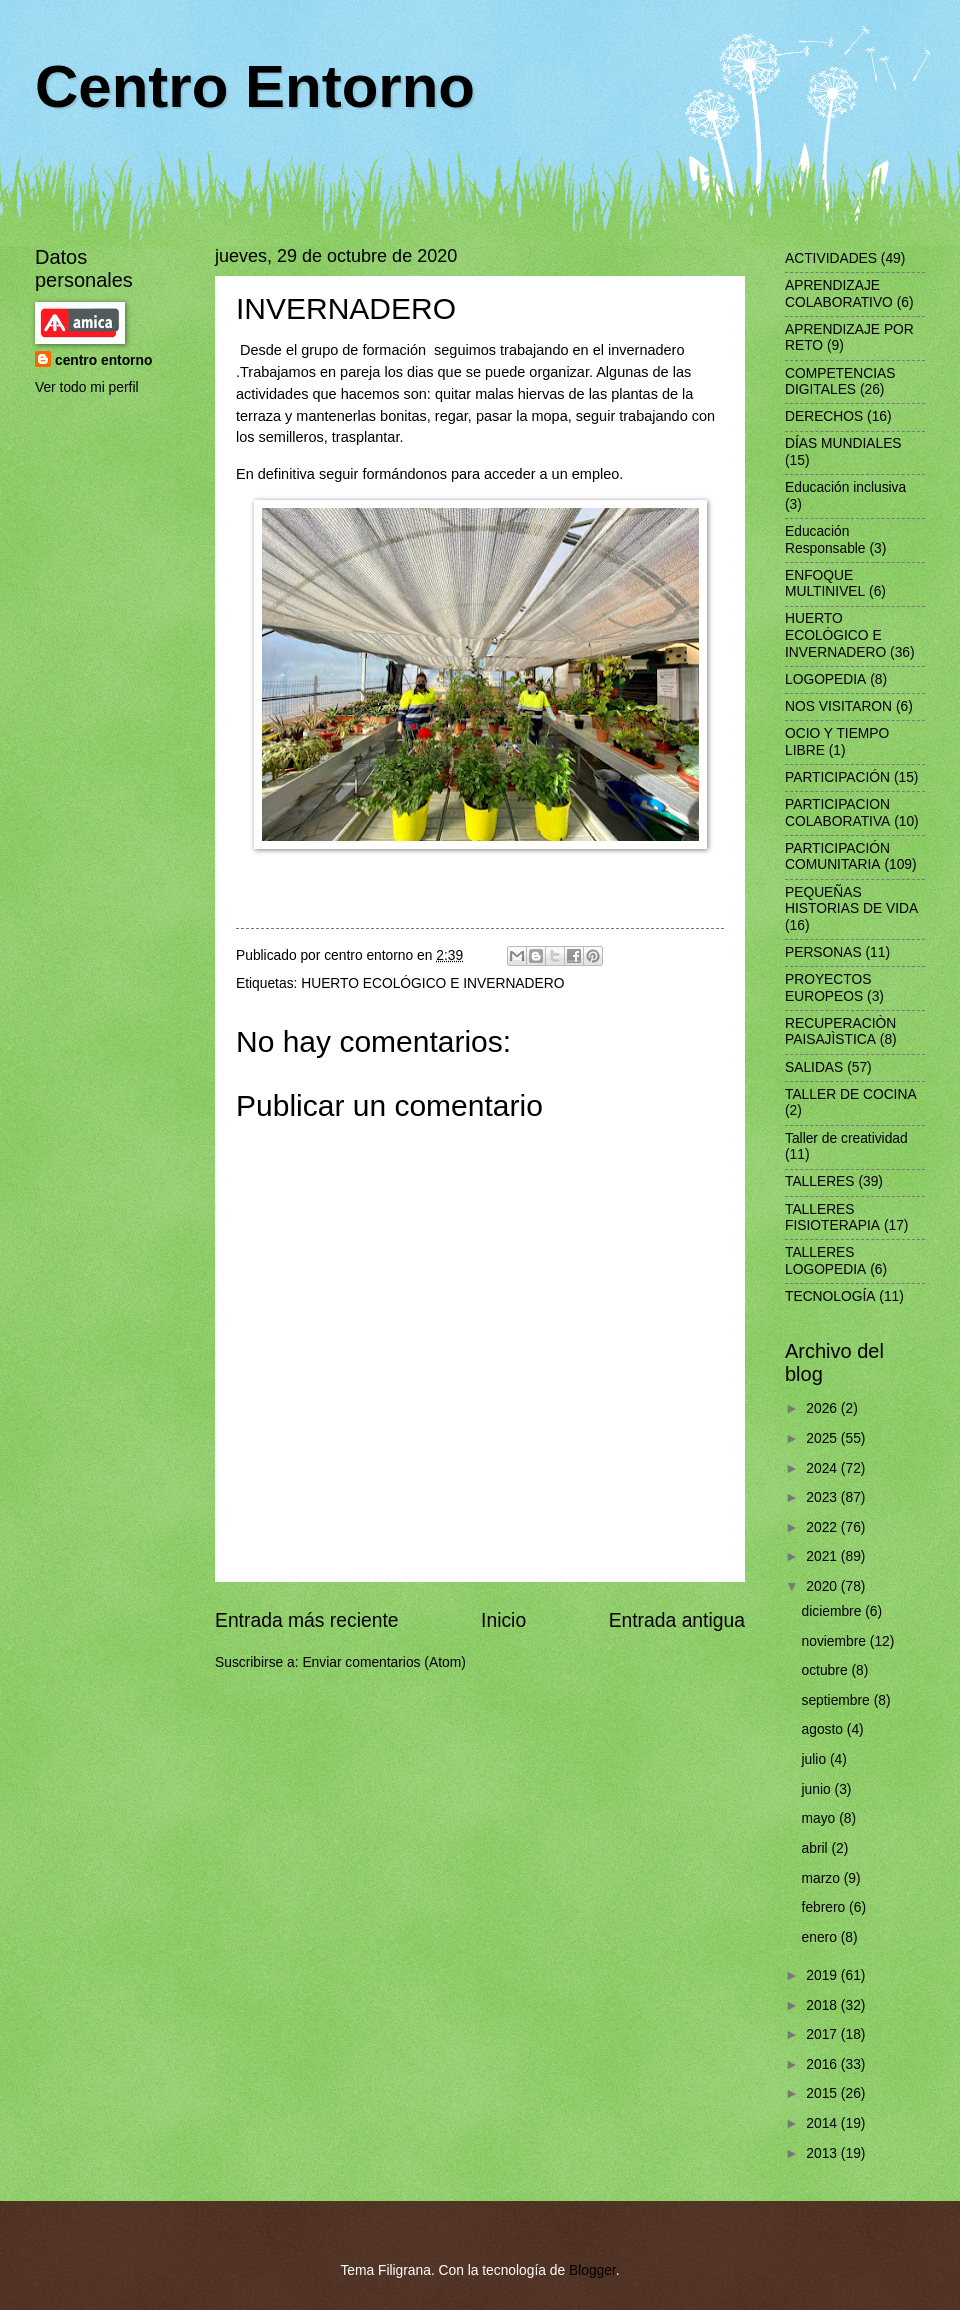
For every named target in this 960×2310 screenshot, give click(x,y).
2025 (823, 1438)
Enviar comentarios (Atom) (383, 1662)
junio (818, 1789)
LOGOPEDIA (825, 679)
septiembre (838, 1700)
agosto (824, 1729)
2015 (823, 2093)
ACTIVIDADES (831, 258)
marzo (823, 1878)
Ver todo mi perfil (87, 387)
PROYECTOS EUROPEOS (828, 988)
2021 (823, 1556)
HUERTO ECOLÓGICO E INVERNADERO (432, 983)
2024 (823, 1468)
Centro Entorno (255, 86)
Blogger (592, 2270)
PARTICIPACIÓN (837, 777)
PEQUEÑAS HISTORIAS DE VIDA (851, 901)
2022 (823, 1527)
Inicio (503, 1620)
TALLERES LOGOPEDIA (825, 1261)
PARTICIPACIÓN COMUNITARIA (837, 857)
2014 (823, 2123)
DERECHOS (824, 416)
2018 (823, 2005)
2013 (823, 2153)
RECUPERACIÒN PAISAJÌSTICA (840, 1032)
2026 (823, 1408)
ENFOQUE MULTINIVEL (825, 584)
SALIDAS (814, 1067)
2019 (823, 1975)
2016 (823, 2064)
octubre (827, 1670)
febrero (826, 1907)
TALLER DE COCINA (851, 1094)
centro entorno (103, 360)
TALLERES (820, 1181)
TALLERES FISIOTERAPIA (832, 1218)
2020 (823, 1586)
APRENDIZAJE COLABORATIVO (839, 294)
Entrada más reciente (307, 1620)
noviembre (836, 1641)
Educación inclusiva (845, 487)
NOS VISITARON (838, 706)
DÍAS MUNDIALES (843, 443)
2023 (823, 1497)
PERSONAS (823, 952)
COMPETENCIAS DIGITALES (840, 382)
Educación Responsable (825, 540)
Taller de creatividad (846, 1138)
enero (821, 1937)
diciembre (834, 1611)
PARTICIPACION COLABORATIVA (837, 813)
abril (817, 1848)
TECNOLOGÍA (830, 1296)
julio (816, 1759)
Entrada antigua (677, 1620)
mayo (821, 1818)
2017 (823, 2034)
